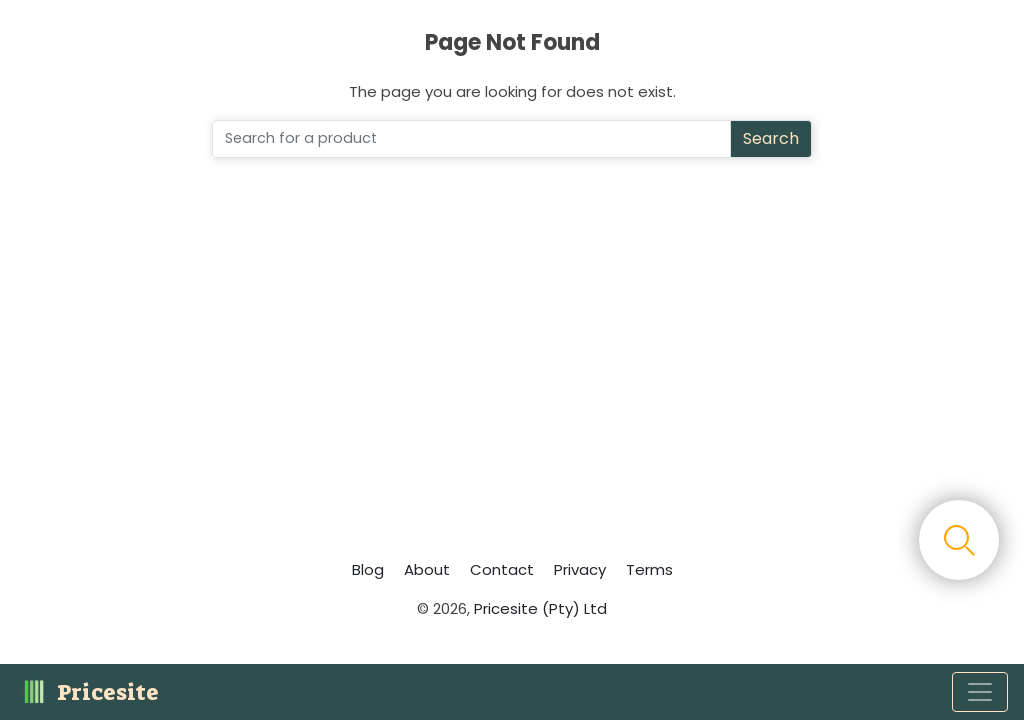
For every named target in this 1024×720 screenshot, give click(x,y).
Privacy (580, 569)
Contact (502, 569)
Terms (649, 569)
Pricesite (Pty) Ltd (540, 608)
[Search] (471, 139)
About (427, 569)
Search (771, 138)
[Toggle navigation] (980, 692)
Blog (368, 569)
